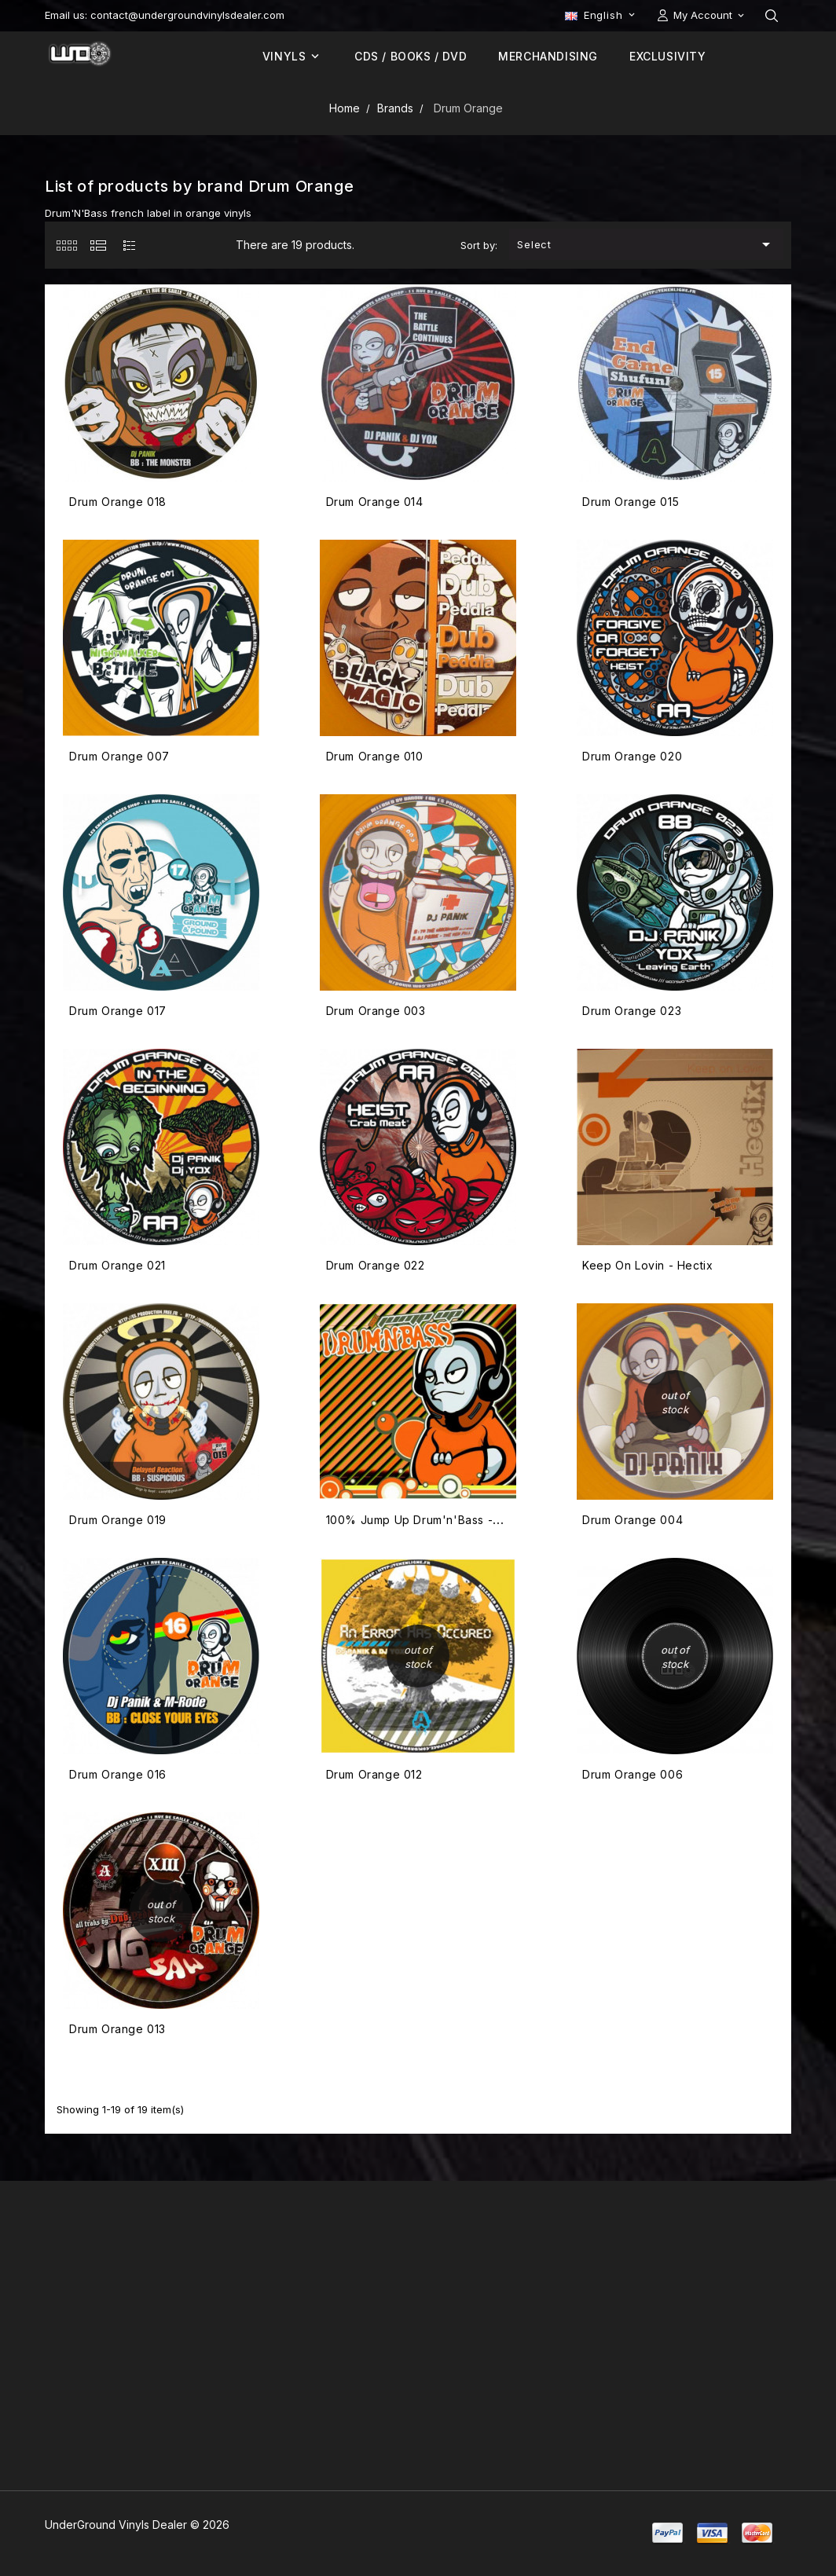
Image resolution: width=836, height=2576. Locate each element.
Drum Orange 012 (374, 1774)
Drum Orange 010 (375, 756)
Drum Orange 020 (632, 756)
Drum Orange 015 (630, 501)
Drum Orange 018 (118, 501)
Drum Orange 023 (631, 1010)
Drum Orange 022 (375, 1265)
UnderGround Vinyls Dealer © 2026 (137, 2524)
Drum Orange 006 (632, 1774)
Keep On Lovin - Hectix (647, 1265)
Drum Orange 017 (118, 1010)
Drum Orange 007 (119, 756)
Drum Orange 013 (117, 2029)
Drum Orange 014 (375, 501)
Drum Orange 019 (118, 1519)
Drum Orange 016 (118, 1774)
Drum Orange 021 (117, 1265)
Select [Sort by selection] (646, 244)
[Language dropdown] (601, 15)
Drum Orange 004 (632, 1519)
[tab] (66, 245)
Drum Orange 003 (376, 1010)
